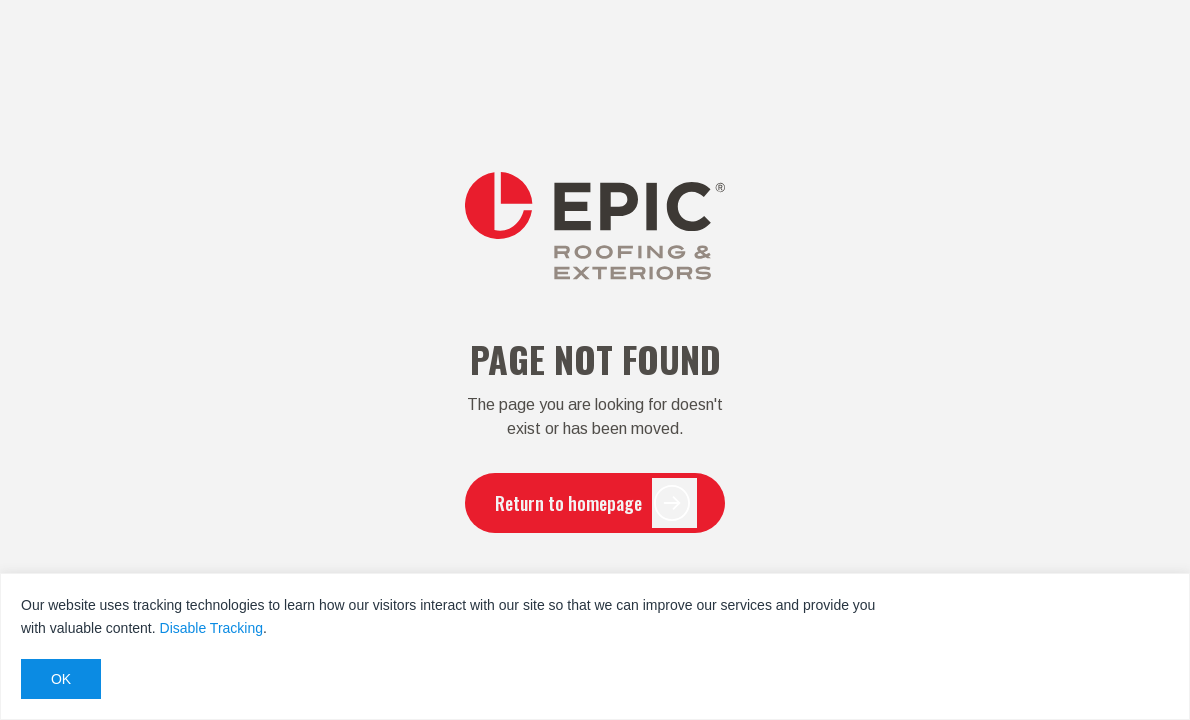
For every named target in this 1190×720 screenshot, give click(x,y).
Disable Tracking (212, 628)
